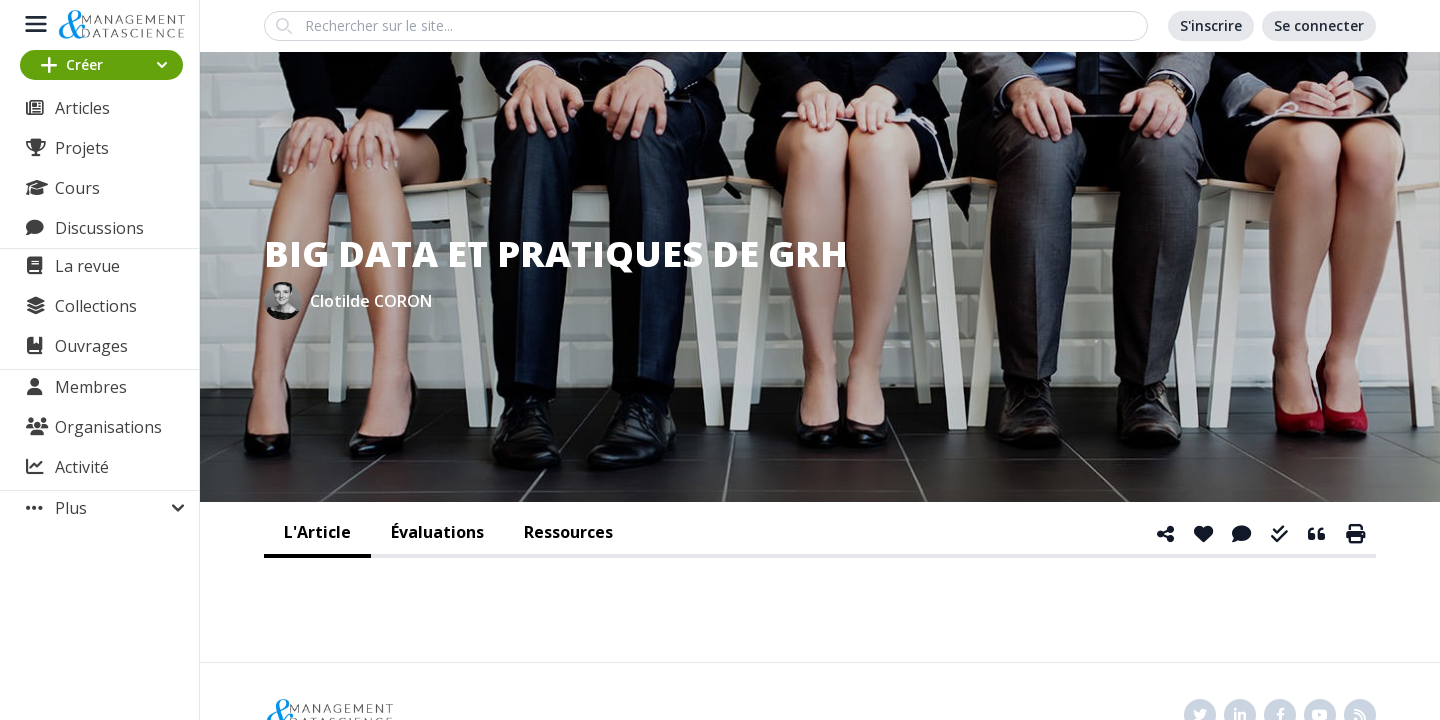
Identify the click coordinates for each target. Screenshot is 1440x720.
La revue (87, 266)
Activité (82, 467)
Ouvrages (91, 346)
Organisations (108, 427)
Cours (77, 188)
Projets (82, 148)
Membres (91, 387)
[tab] (317, 534)
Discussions (99, 228)
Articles (82, 108)
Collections (96, 306)
